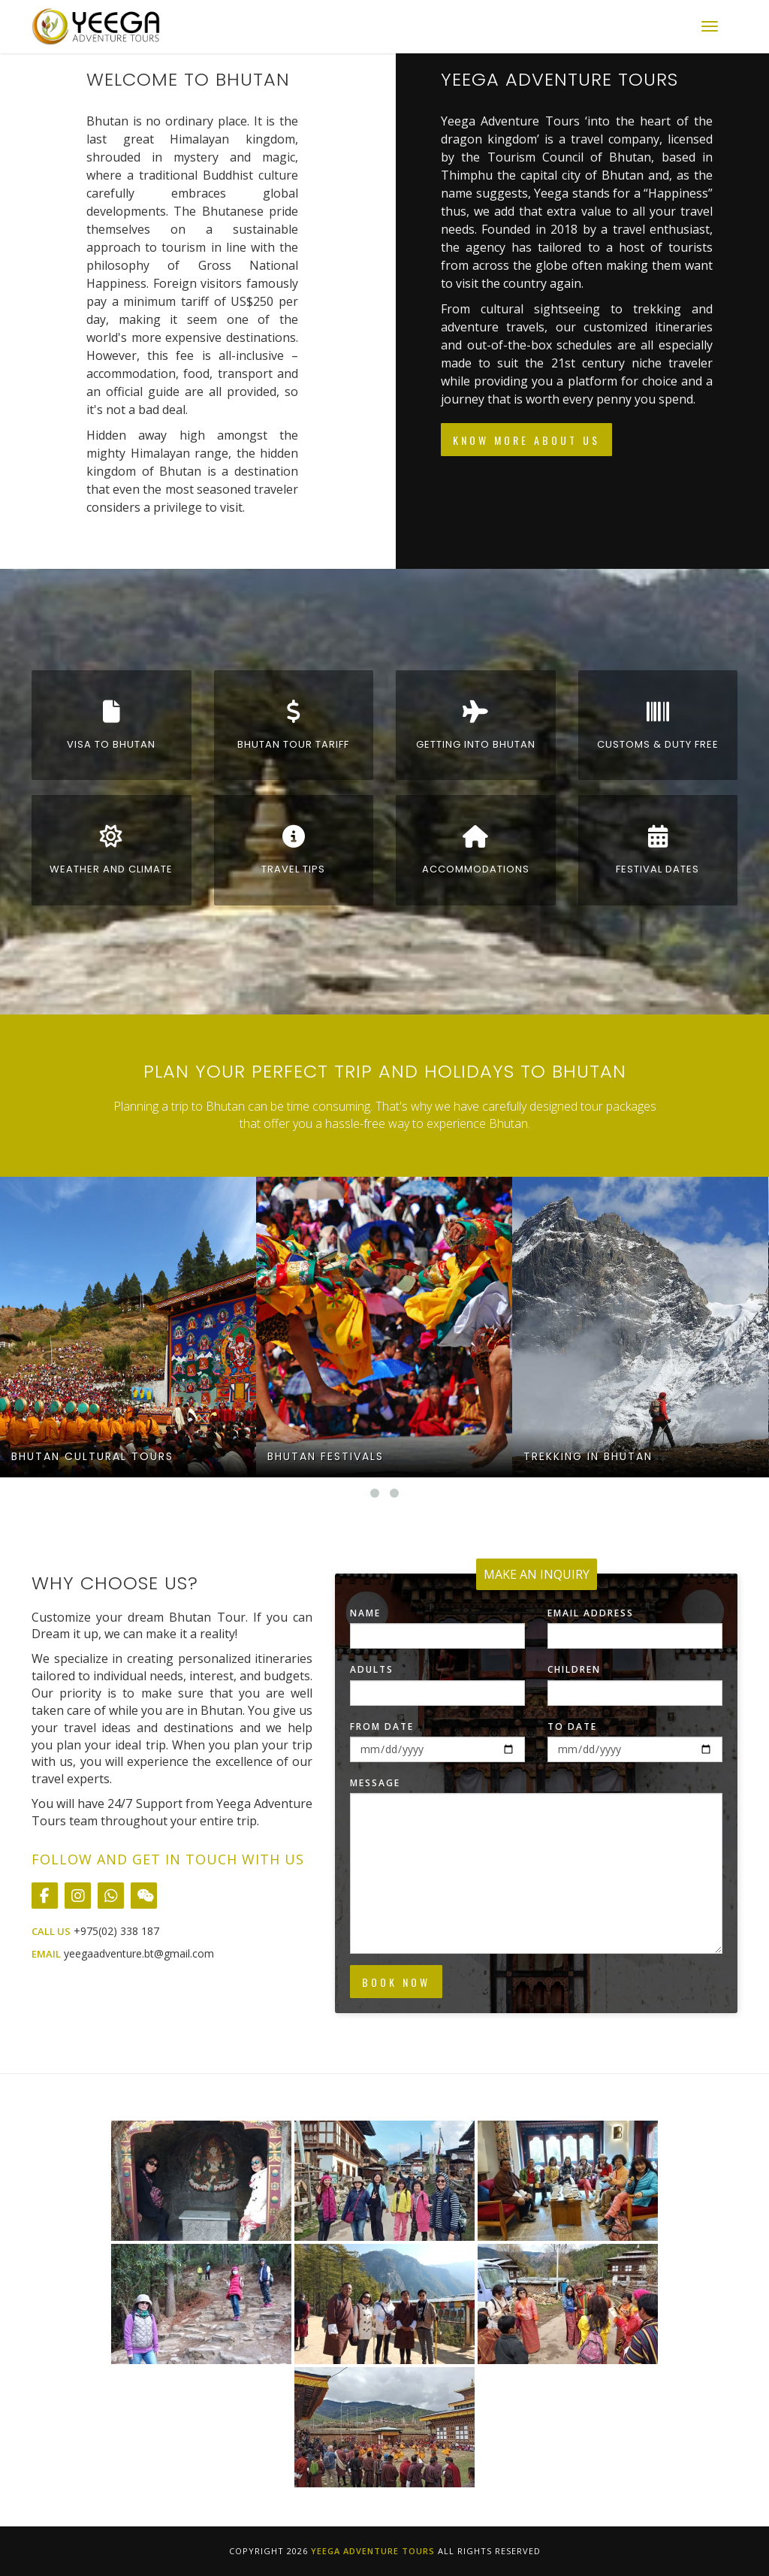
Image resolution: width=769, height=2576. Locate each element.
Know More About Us (526, 440)
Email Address (590, 1613)
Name (365, 1613)
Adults (372, 1669)
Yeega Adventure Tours (373, 2550)
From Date (382, 1726)
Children (574, 1669)
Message (375, 1782)
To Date (572, 1726)
